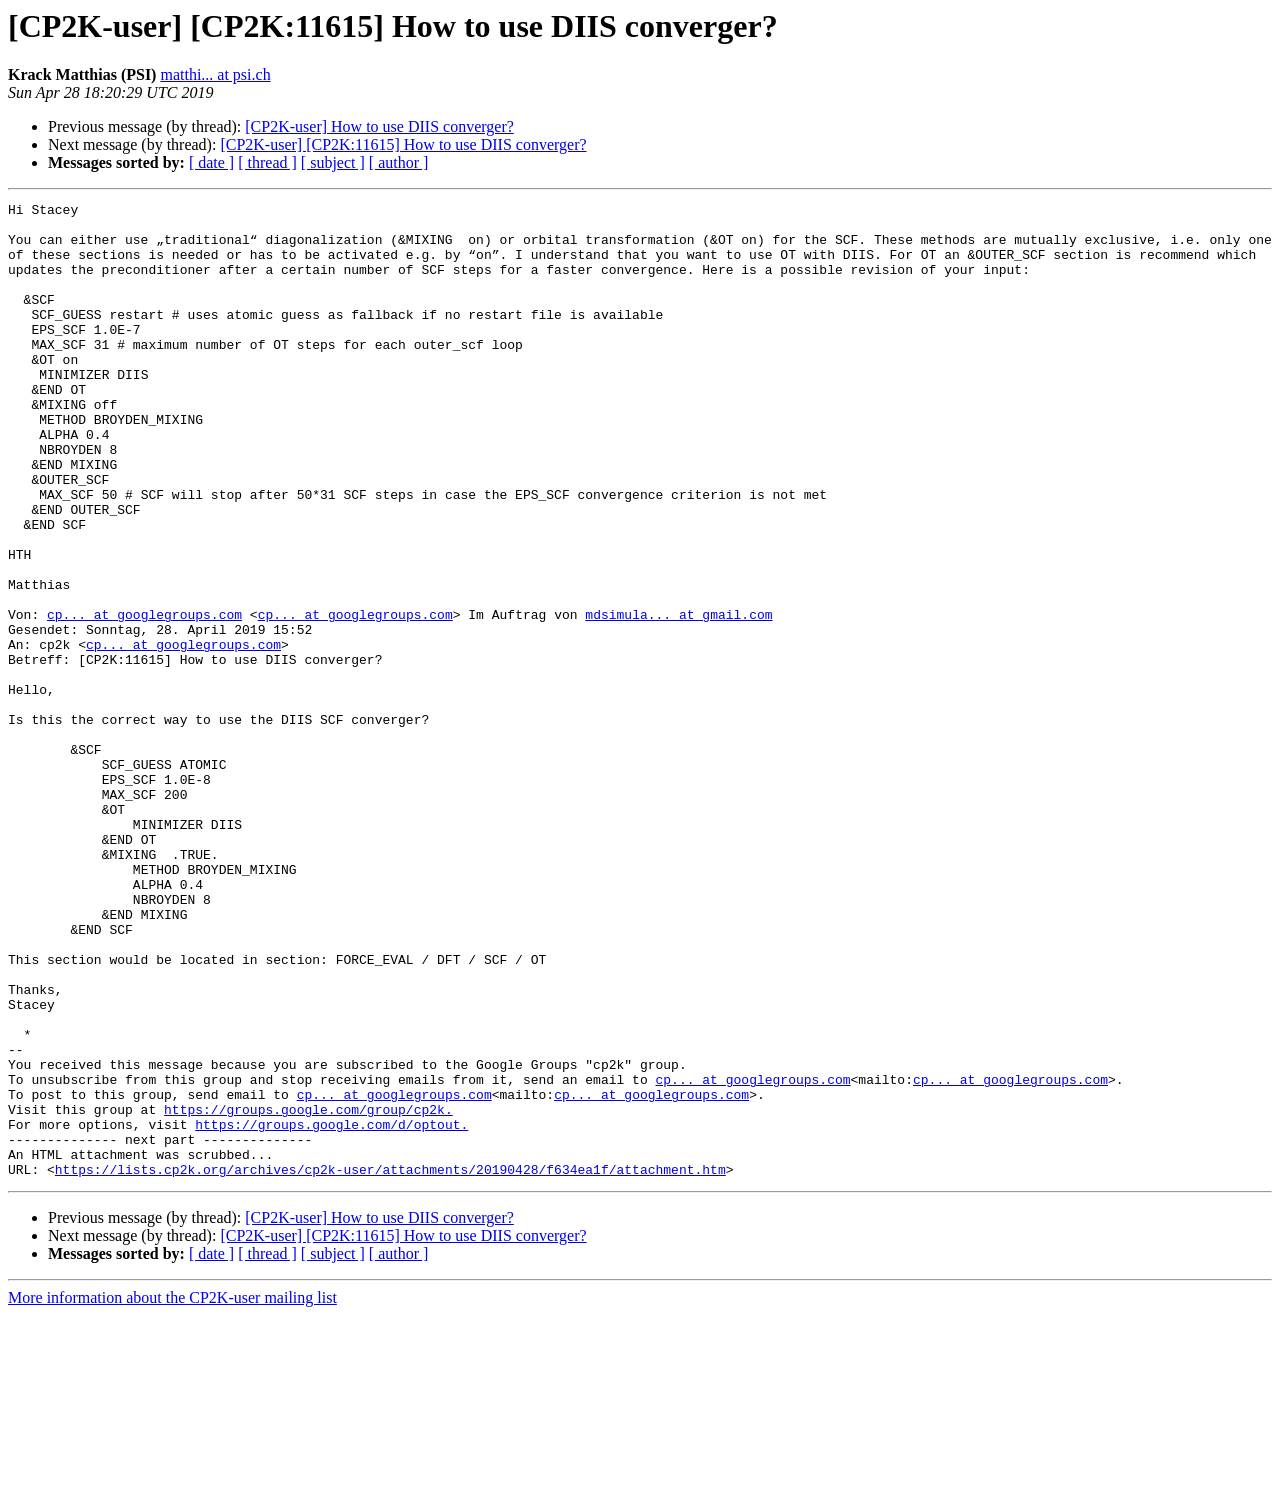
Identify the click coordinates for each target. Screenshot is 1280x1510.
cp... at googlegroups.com (144, 698)
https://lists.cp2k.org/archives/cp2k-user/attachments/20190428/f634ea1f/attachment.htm (390, 1364)
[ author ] (399, 162)
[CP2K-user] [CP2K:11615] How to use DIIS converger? (403, 144)
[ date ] (211, 162)
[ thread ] (267, 162)
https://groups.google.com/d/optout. (331, 1310)
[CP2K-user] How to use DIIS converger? (379, 126)
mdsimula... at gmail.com (678, 698)
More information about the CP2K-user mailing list (172, 1492)
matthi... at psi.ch (215, 74)
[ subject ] (333, 162)
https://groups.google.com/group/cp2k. (308, 1292)
